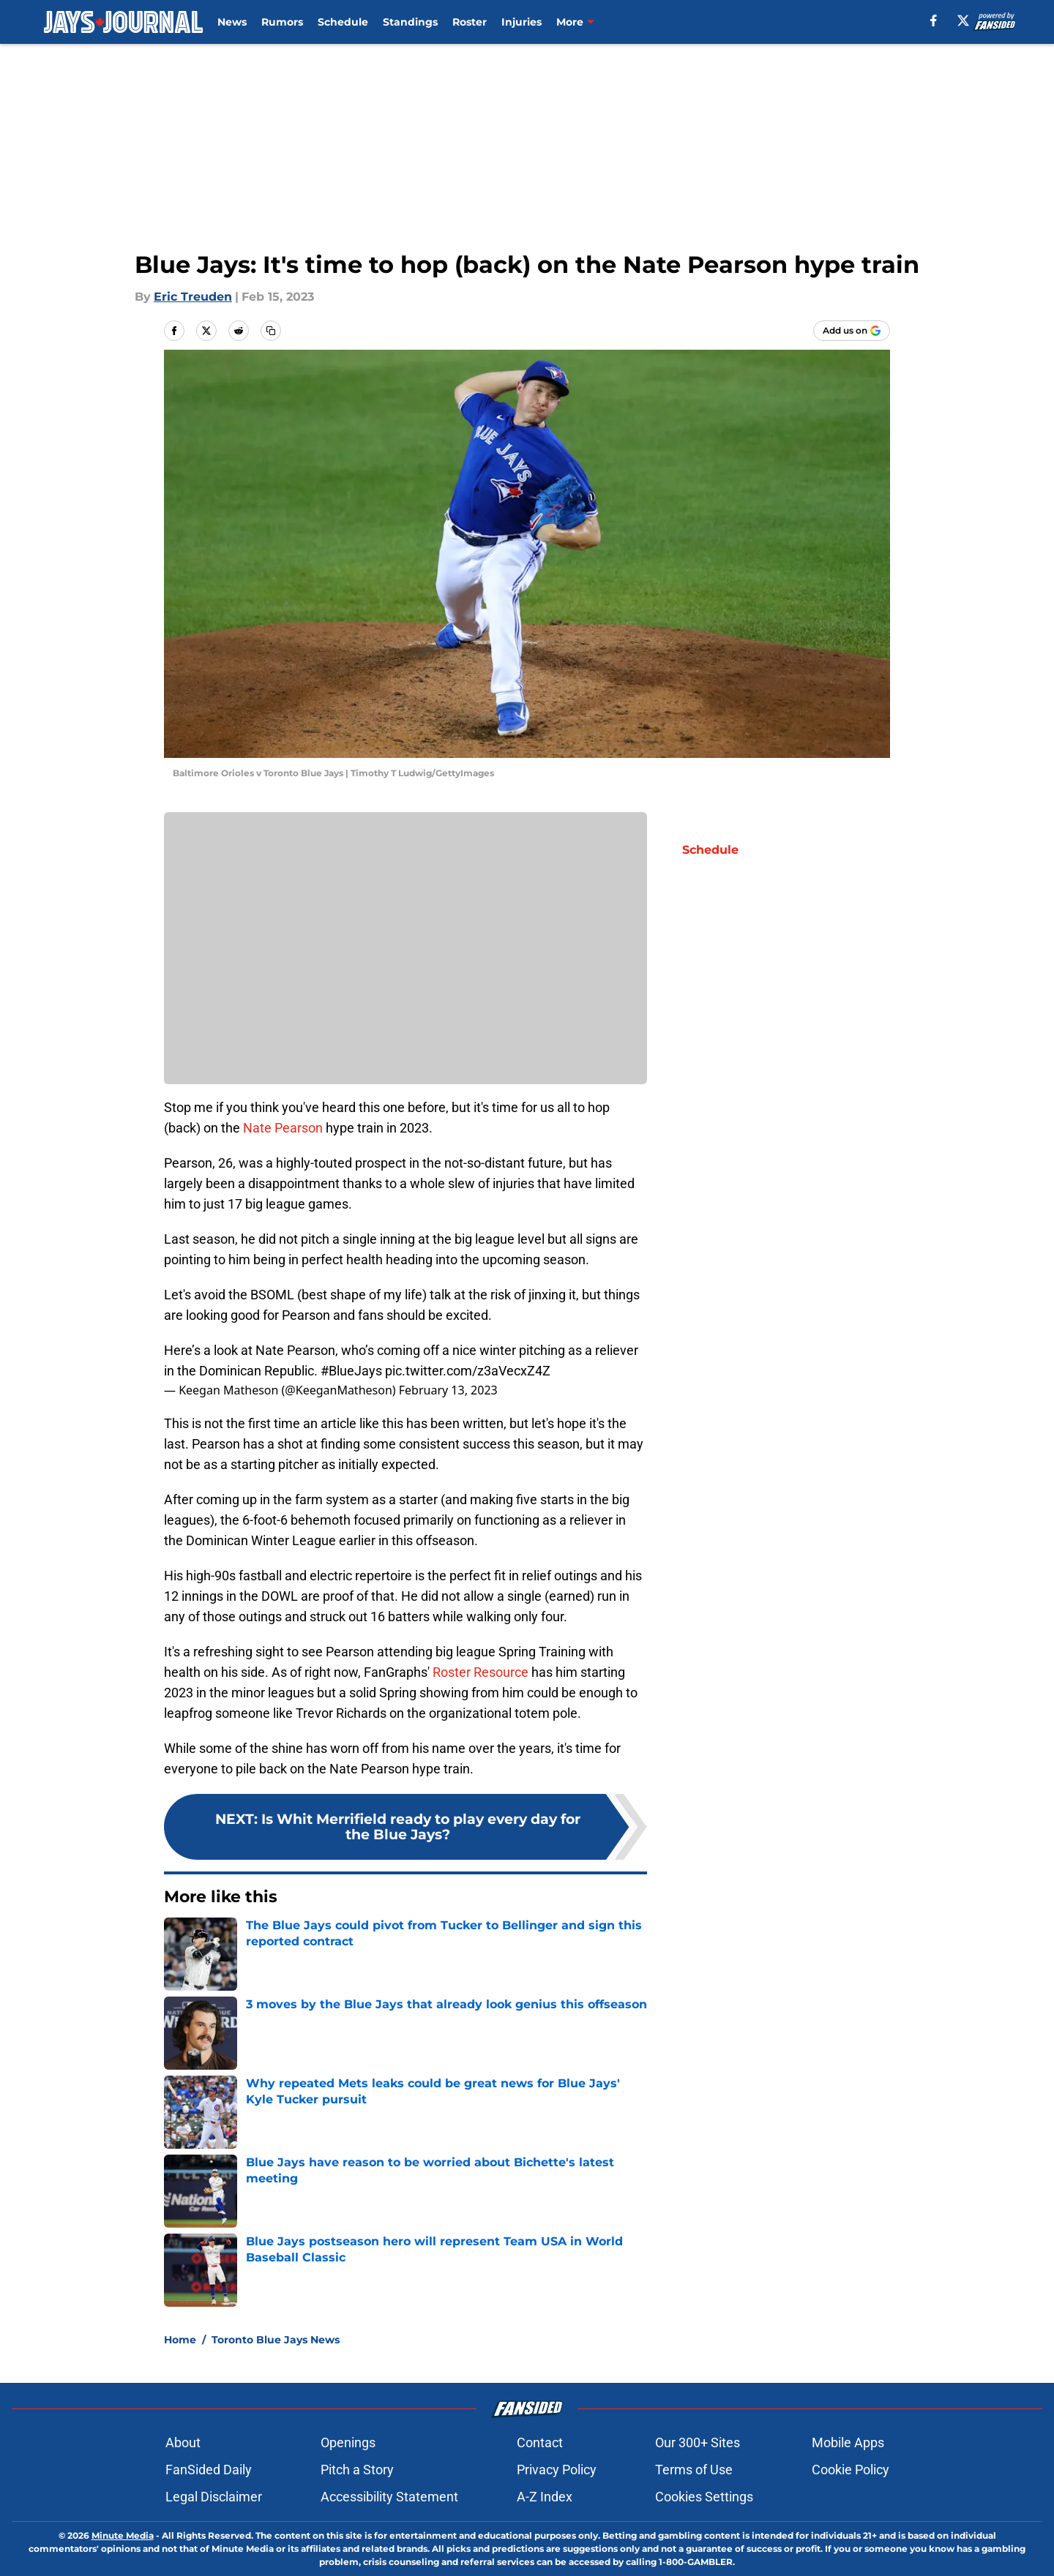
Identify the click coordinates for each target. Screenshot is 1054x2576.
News (232, 22)
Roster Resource (480, 1672)
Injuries (521, 22)
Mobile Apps (848, 2442)
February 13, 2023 (448, 1390)
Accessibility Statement (389, 2496)
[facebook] (933, 20)
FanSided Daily (208, 2469)
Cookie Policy (850, 2469)
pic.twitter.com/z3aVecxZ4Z (467, 1370)
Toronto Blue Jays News (276, 2339)
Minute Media (122, 2535)
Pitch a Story (357, 2469)
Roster (469, 22)
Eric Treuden (193, 297)
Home (180, 2339)
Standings (410, 22)
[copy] (271, 330)
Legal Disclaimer (213, 2496)
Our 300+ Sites (697, 2442)
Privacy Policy (557, 2469)
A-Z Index (544, 2496)
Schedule (343, 22)
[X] (963, 20)
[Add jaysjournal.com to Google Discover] (851, 330)
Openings (348, 2442)
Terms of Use (694, 2469)
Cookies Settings (704, 2496)
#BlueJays (351, 1370)
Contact (540, 2442)
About (183, 2442)
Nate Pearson (283, 1127)
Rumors (282, 22)
